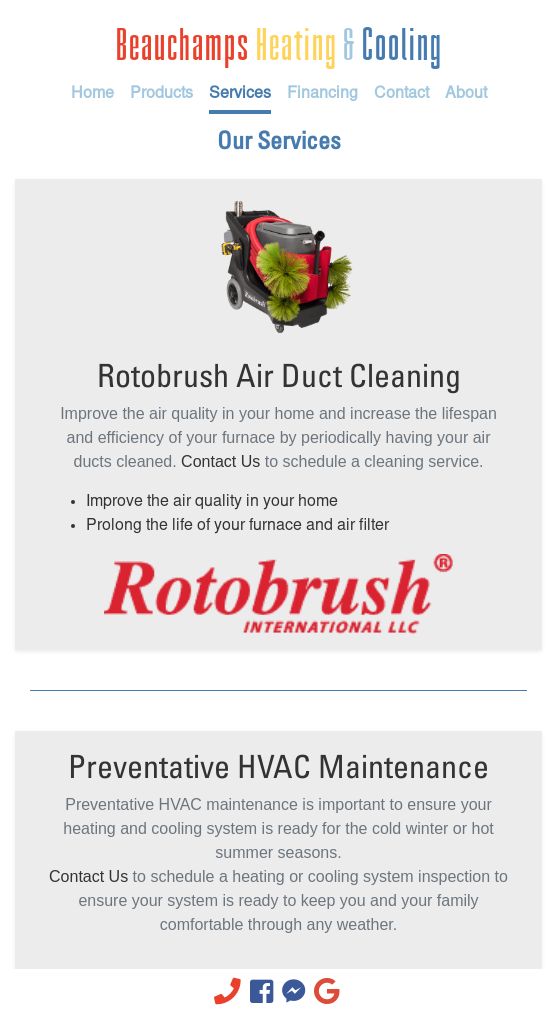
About (466, 94)
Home (92, 94)
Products (161, 94)
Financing (322, 94)
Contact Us (220, 461)
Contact (401, 94)
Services (240, 94)
